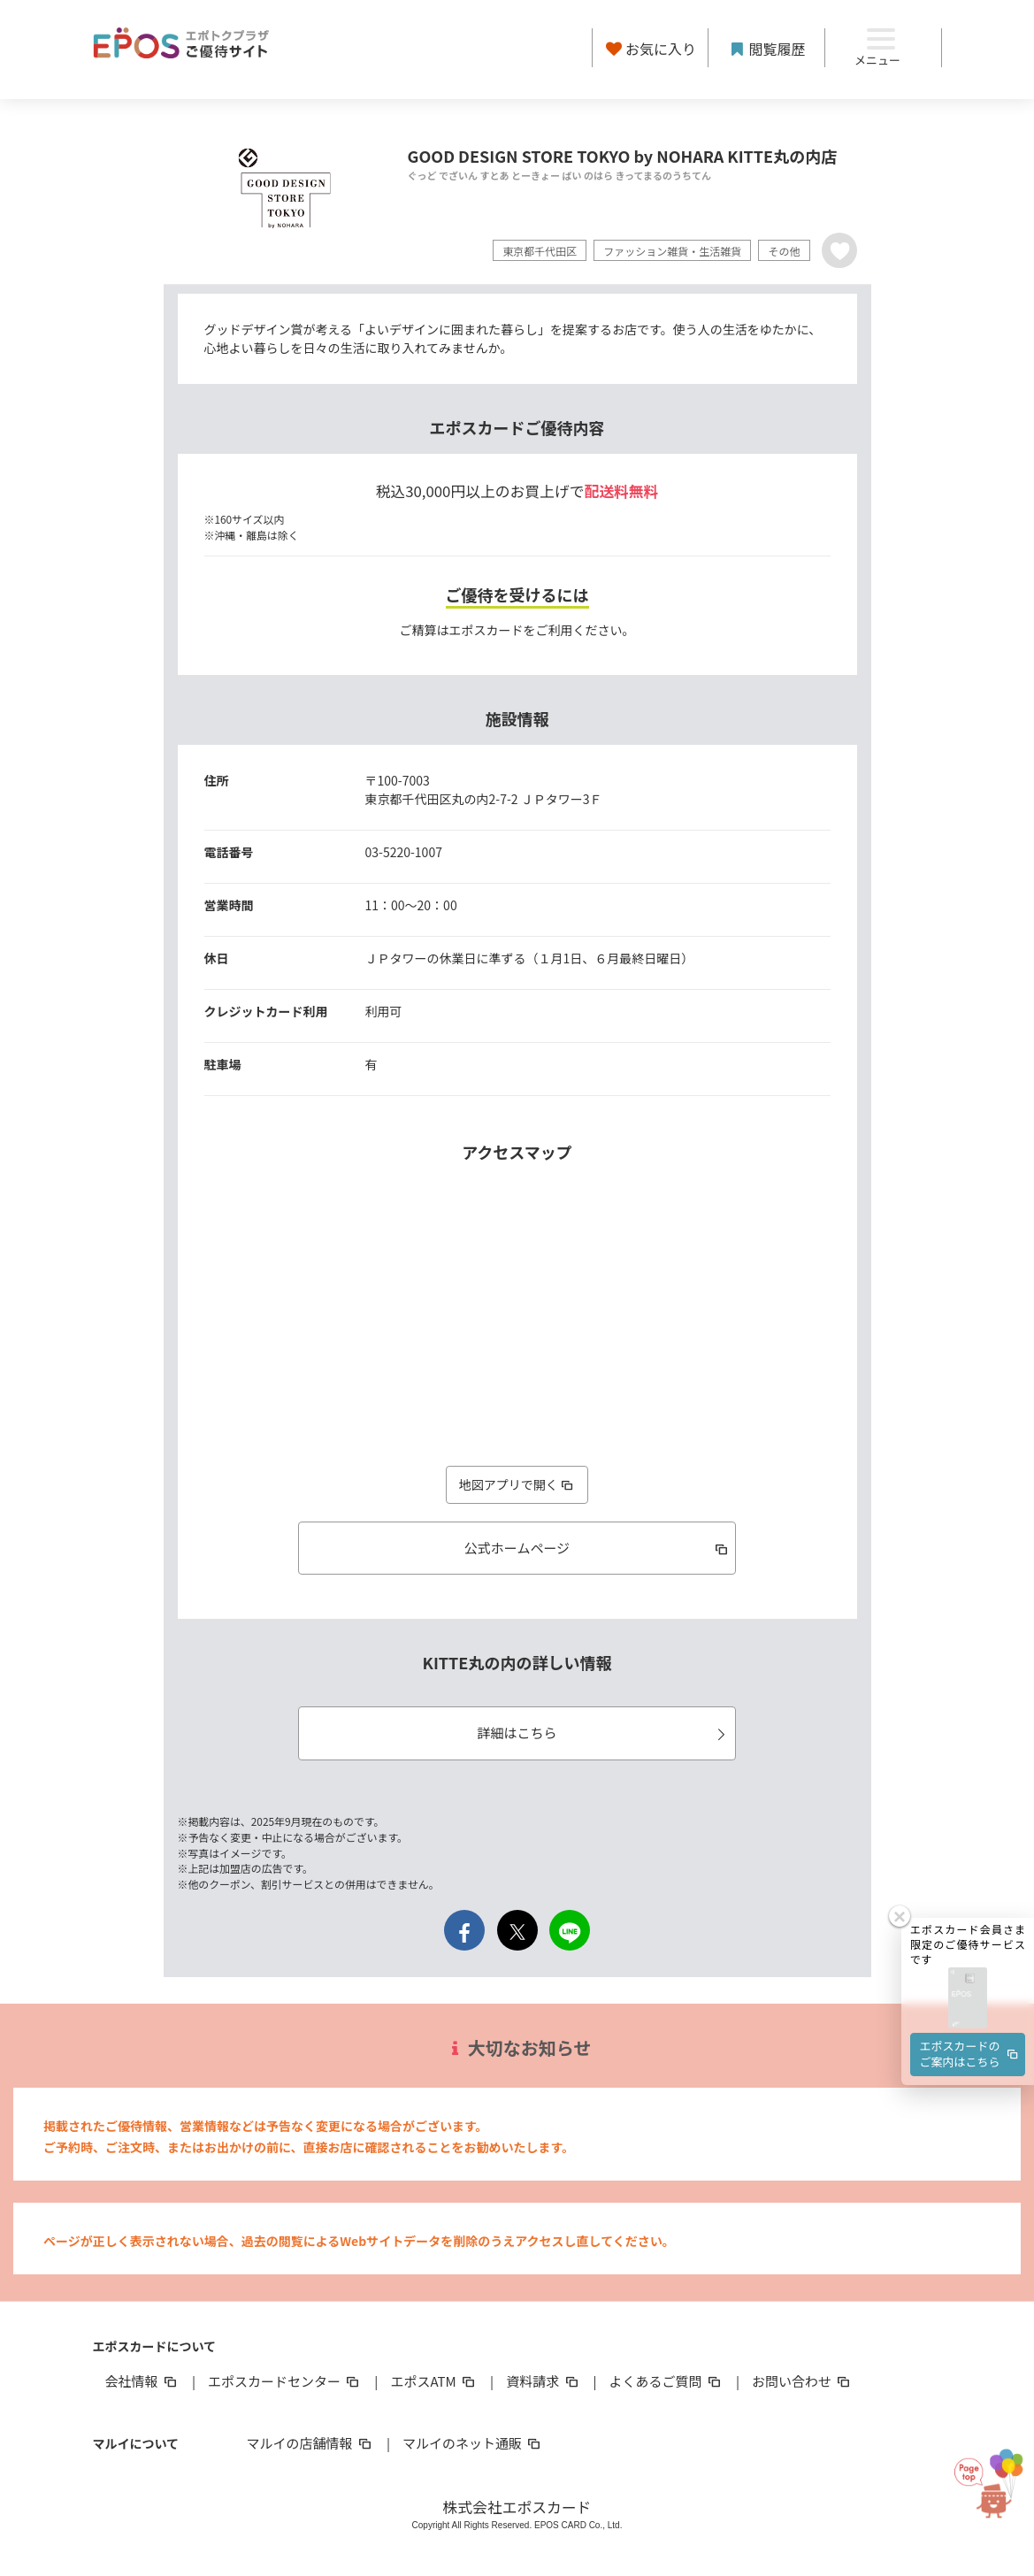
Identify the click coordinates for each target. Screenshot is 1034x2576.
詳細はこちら (604, 1732)
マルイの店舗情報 (310, 2443)
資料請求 (543, 2381)
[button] (967, 1974)
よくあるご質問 (666, 2381)
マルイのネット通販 (472, 2443)
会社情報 (142, 2381)
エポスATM (434, 2381)
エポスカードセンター (285, 2381)
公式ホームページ (597, 1547)
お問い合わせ (802, 2381)
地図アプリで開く (517, 1484)
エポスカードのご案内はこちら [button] (970, 2029)
